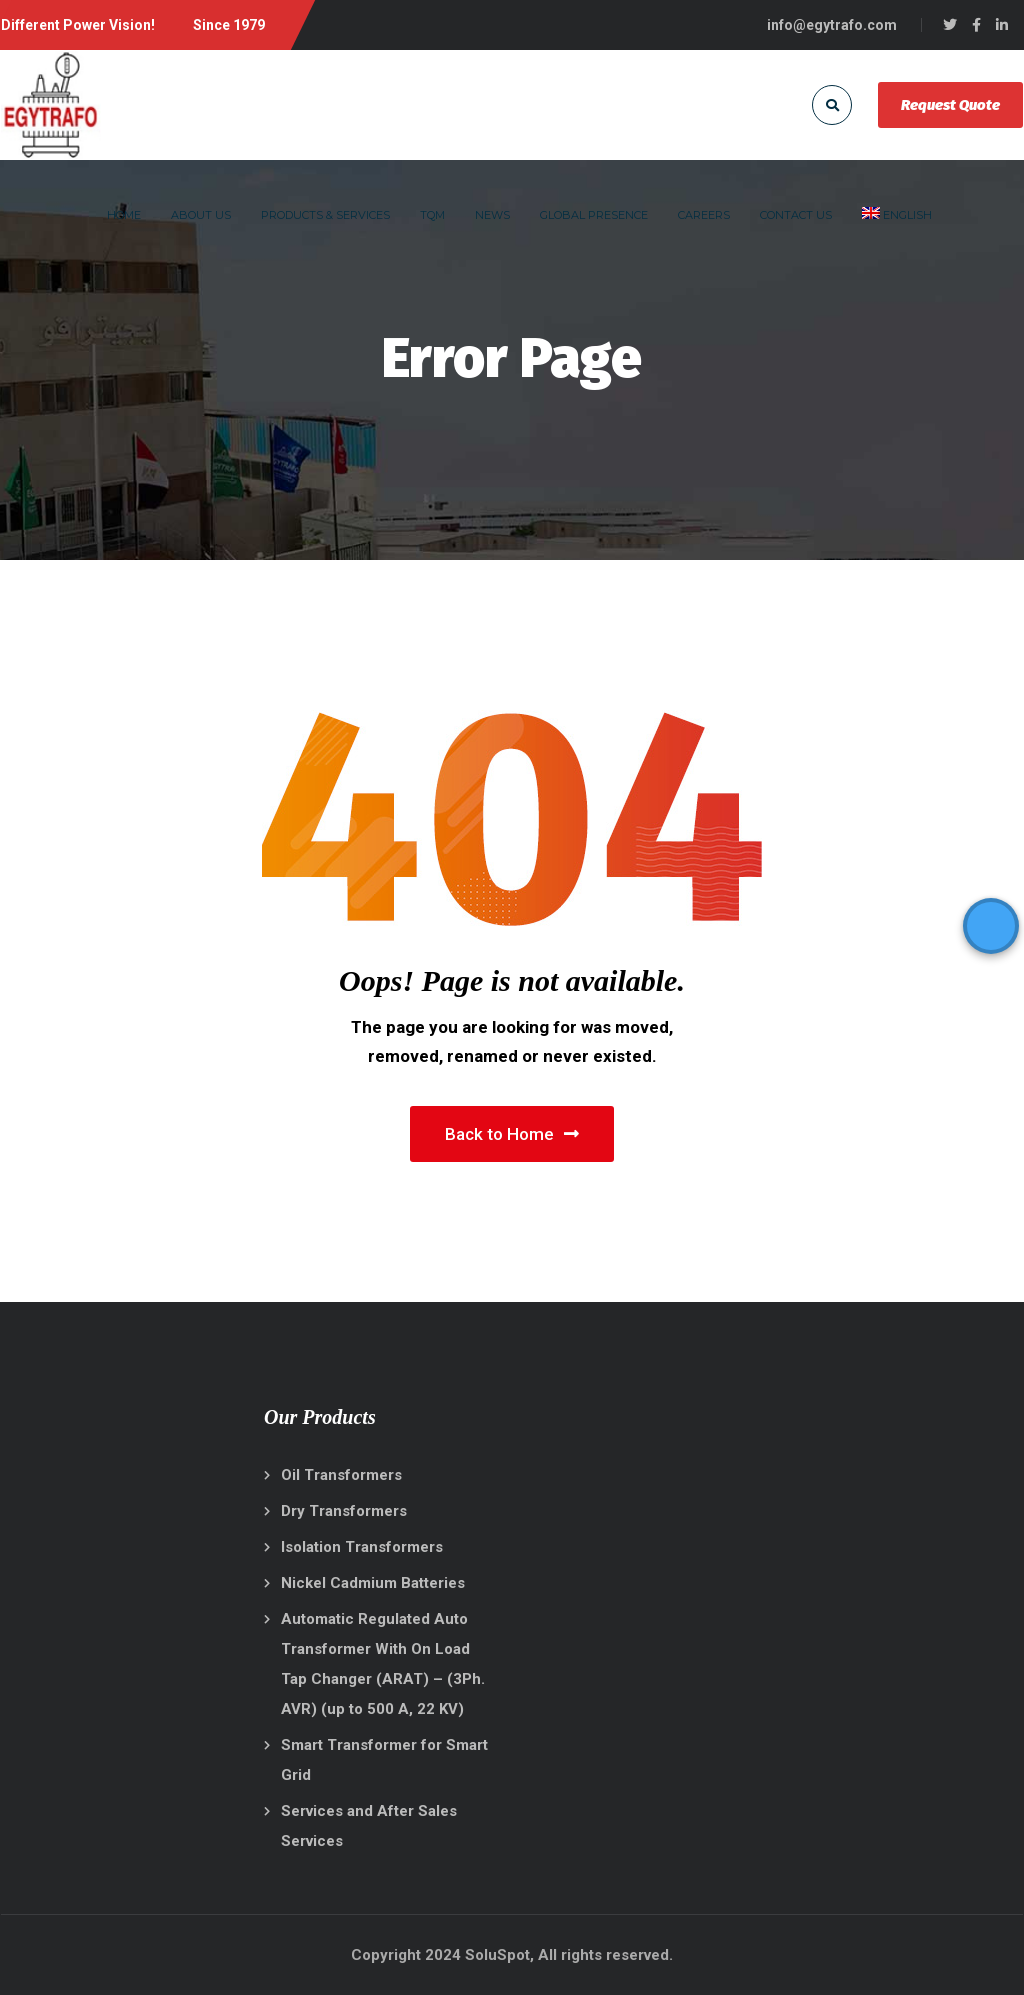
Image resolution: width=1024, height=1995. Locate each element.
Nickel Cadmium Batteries (373, 1583)
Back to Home (512, 1134)
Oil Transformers (341, 1475)
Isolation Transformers (362, 1547)
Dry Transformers (344, 1511)
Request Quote (950, 105)
